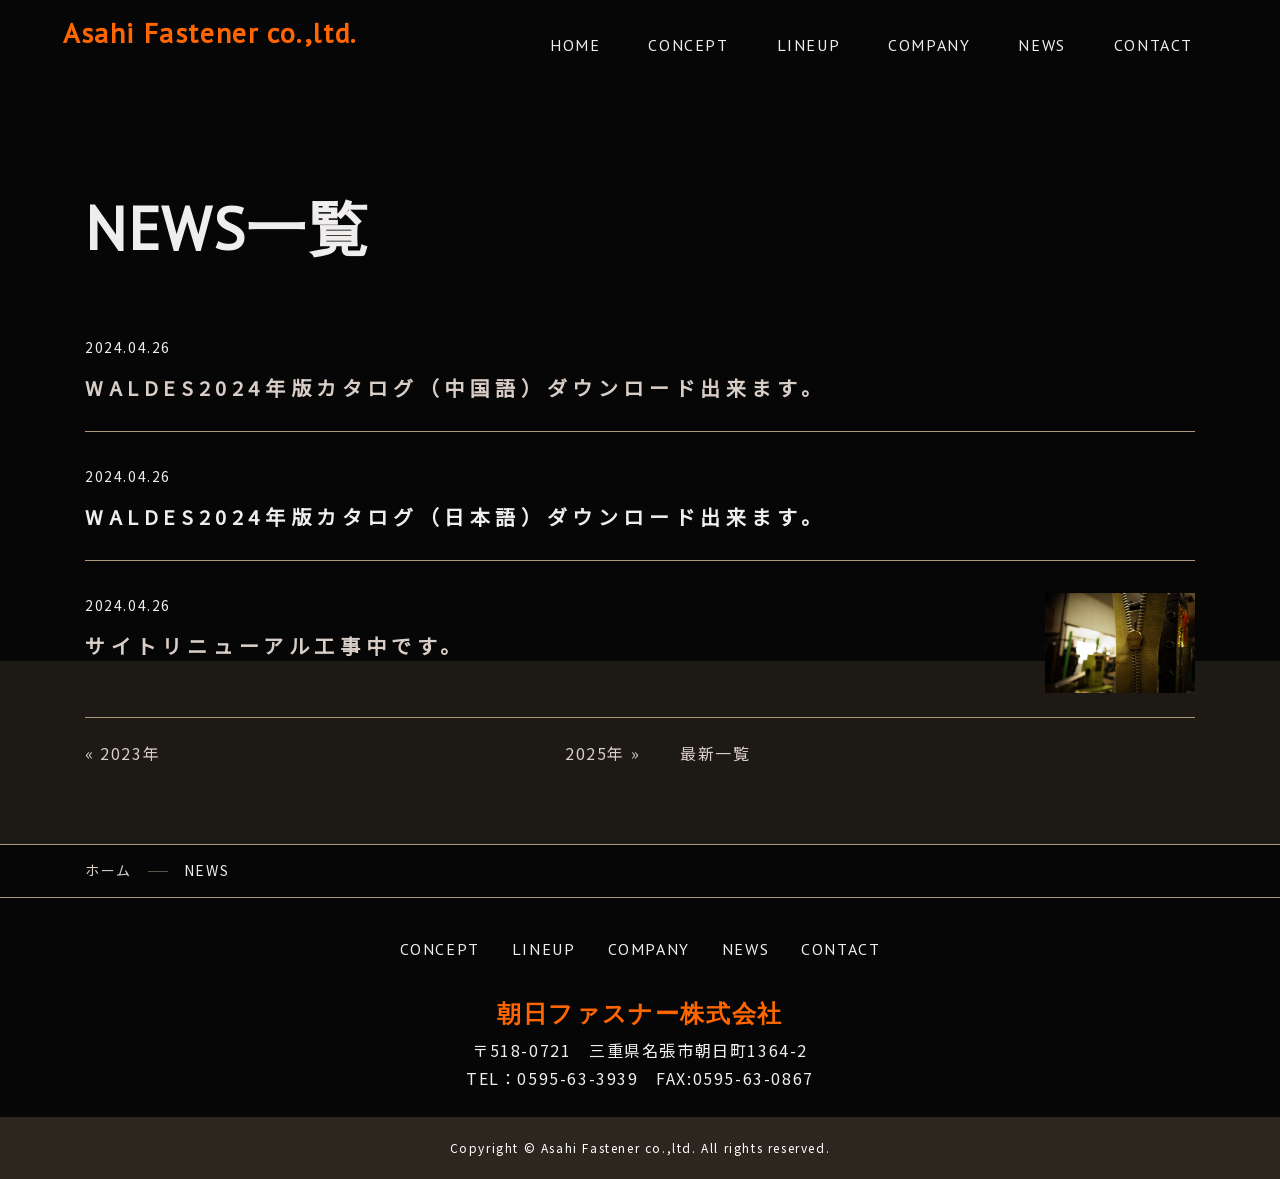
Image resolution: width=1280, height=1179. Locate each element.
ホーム (108, 870)
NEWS (1041, 45)
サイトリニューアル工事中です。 (275, 645)
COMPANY (929, 45)
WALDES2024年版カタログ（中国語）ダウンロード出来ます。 (455, 387)
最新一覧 (715, 753)
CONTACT (1153, 45)
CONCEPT (688, 45)
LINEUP (809, 45)
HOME (575, 45)
